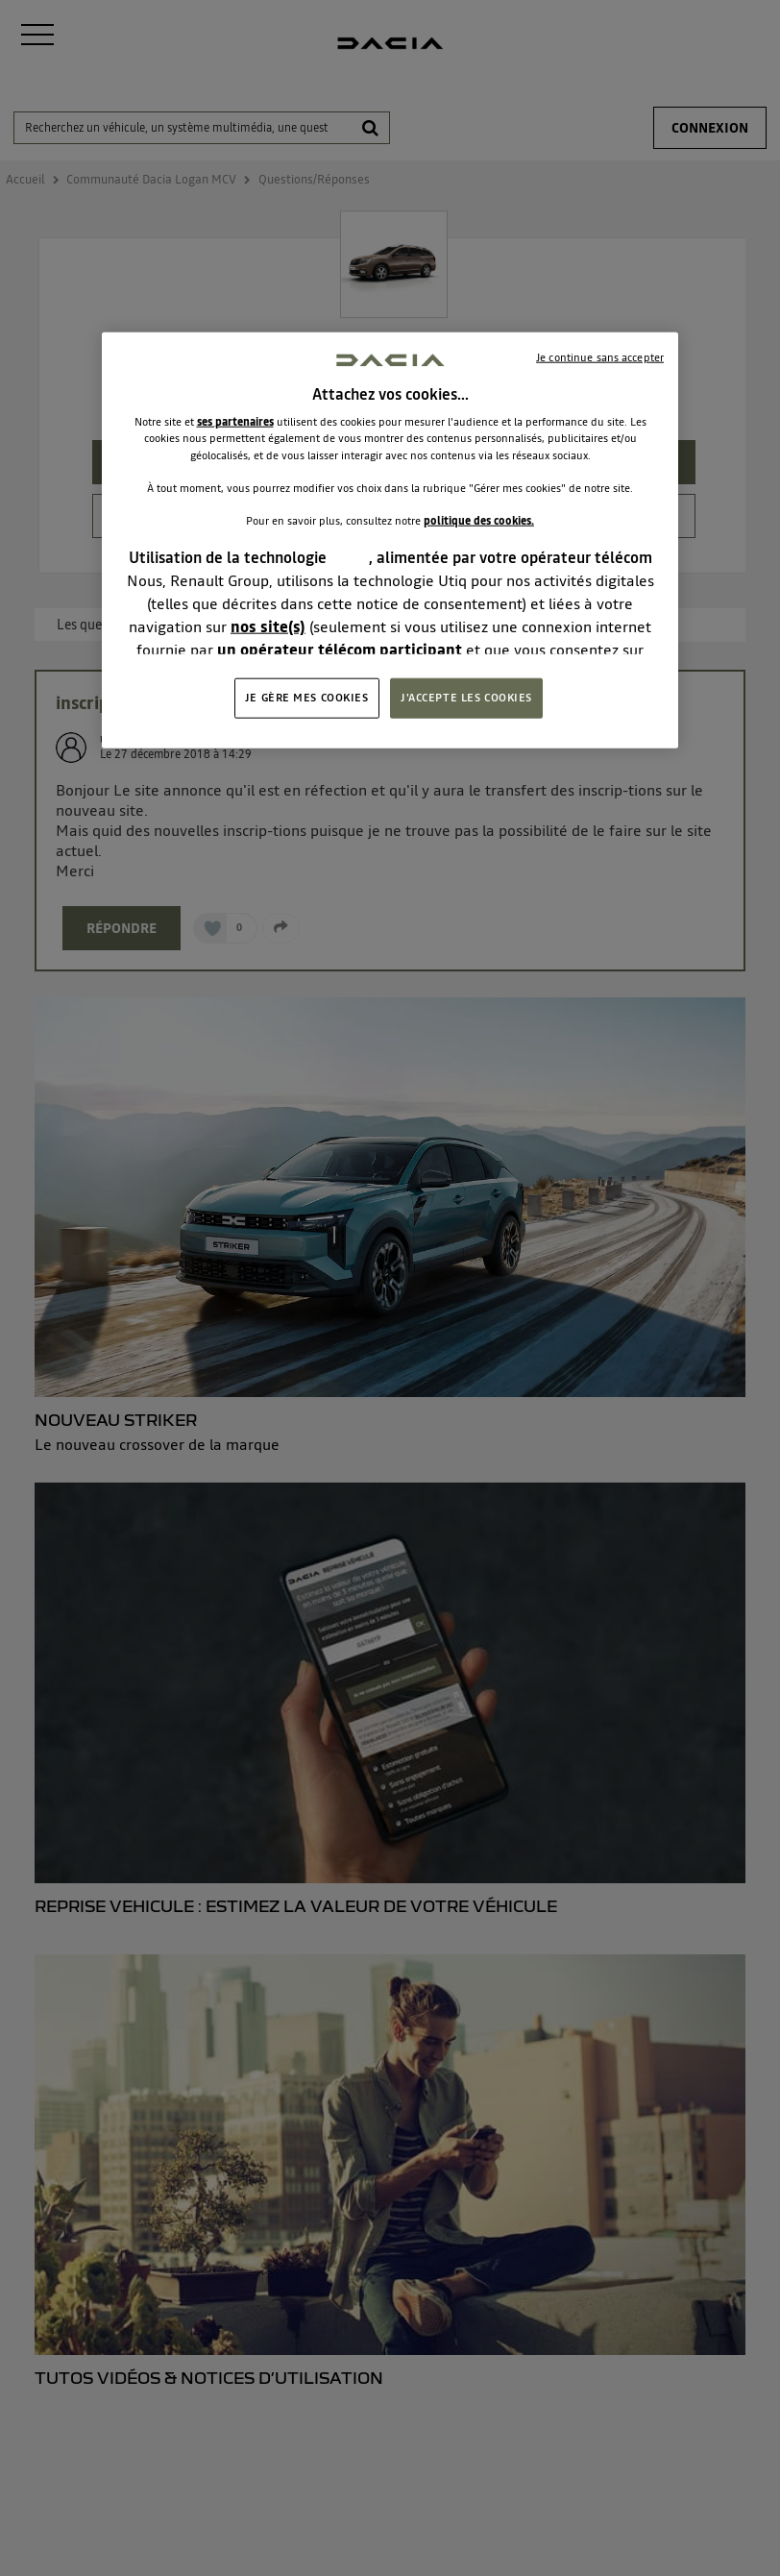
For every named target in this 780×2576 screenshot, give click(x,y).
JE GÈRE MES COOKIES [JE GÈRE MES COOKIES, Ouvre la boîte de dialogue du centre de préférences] (307, 697)
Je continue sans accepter (600, 357)
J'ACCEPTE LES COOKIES (466, 697)
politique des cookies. (479, 519)
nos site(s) (268, 626)
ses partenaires (235, 421)
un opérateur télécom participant (339, 649)
